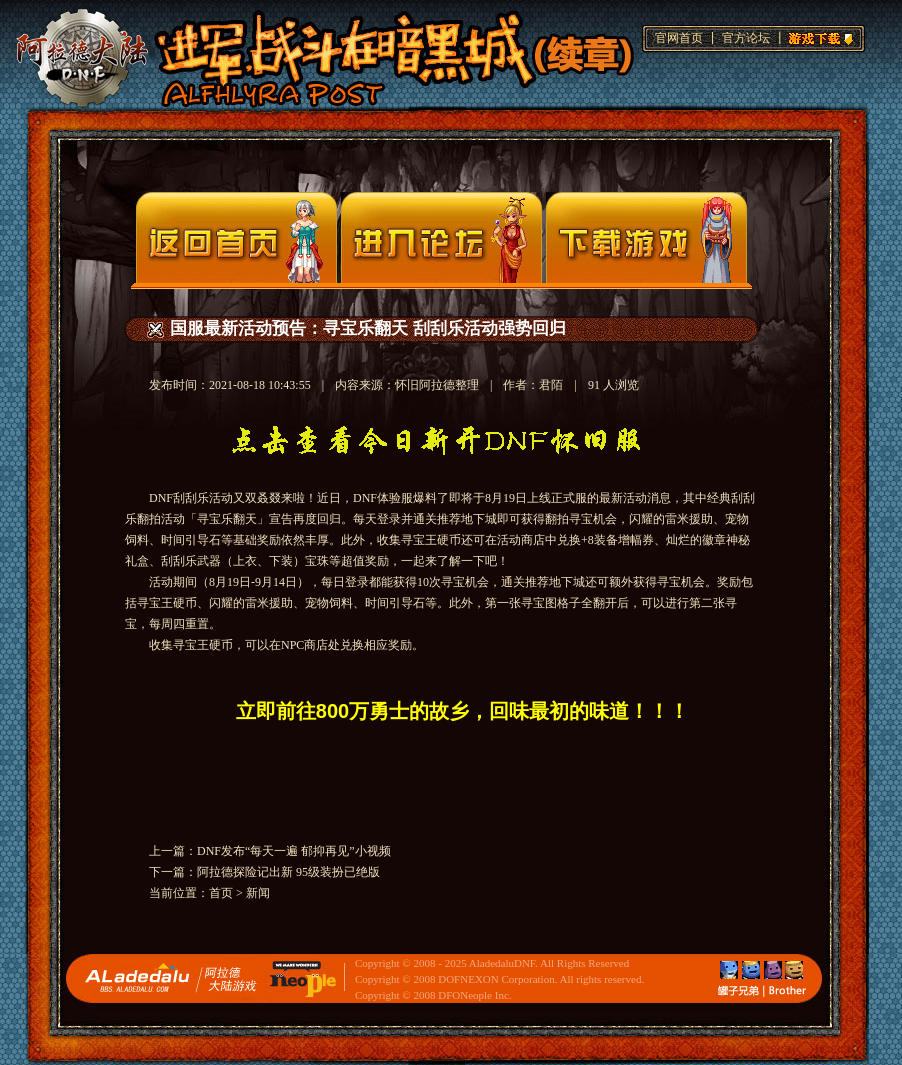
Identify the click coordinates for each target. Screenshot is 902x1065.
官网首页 (679, 38)
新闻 (258, 893)
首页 (221, 893)
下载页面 (646, 237)
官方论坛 (746, 38)
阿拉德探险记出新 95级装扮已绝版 (288, 872)
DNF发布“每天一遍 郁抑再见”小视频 (294, 851)
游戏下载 (818, 36)
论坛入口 (441, 237)
